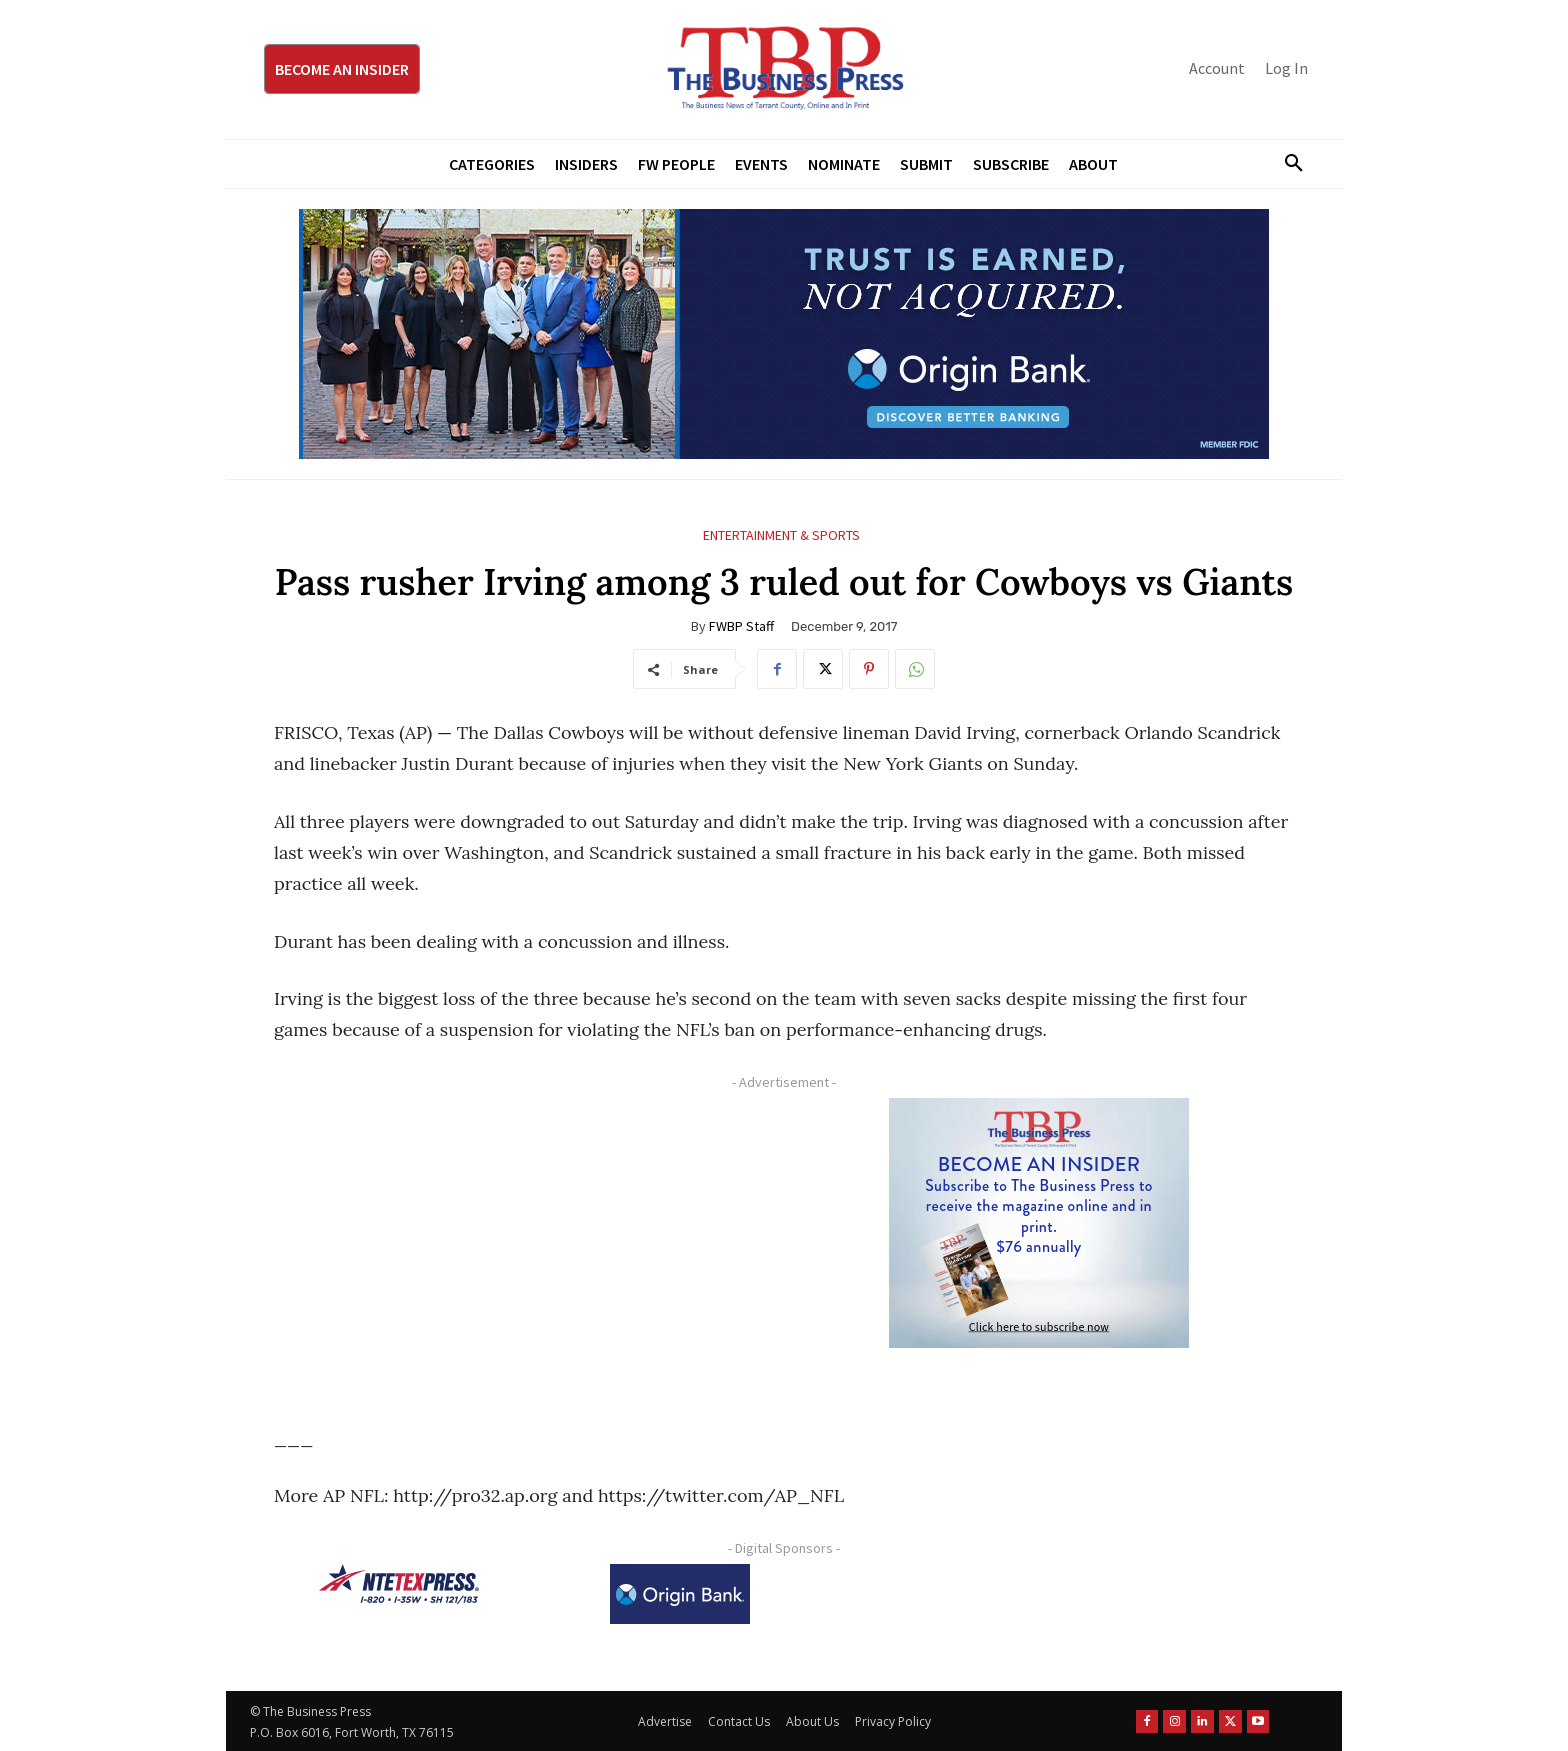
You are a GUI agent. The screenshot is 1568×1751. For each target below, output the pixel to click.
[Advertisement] (519, 1238)
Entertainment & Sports (781, 535)
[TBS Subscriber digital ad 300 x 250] (1039, 1223)
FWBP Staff (741, 626)
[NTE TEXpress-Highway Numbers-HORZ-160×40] (399, 1584)
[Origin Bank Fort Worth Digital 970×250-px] (784, 334)
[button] (1286, 164)
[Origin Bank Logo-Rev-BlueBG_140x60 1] (680, 1594)
